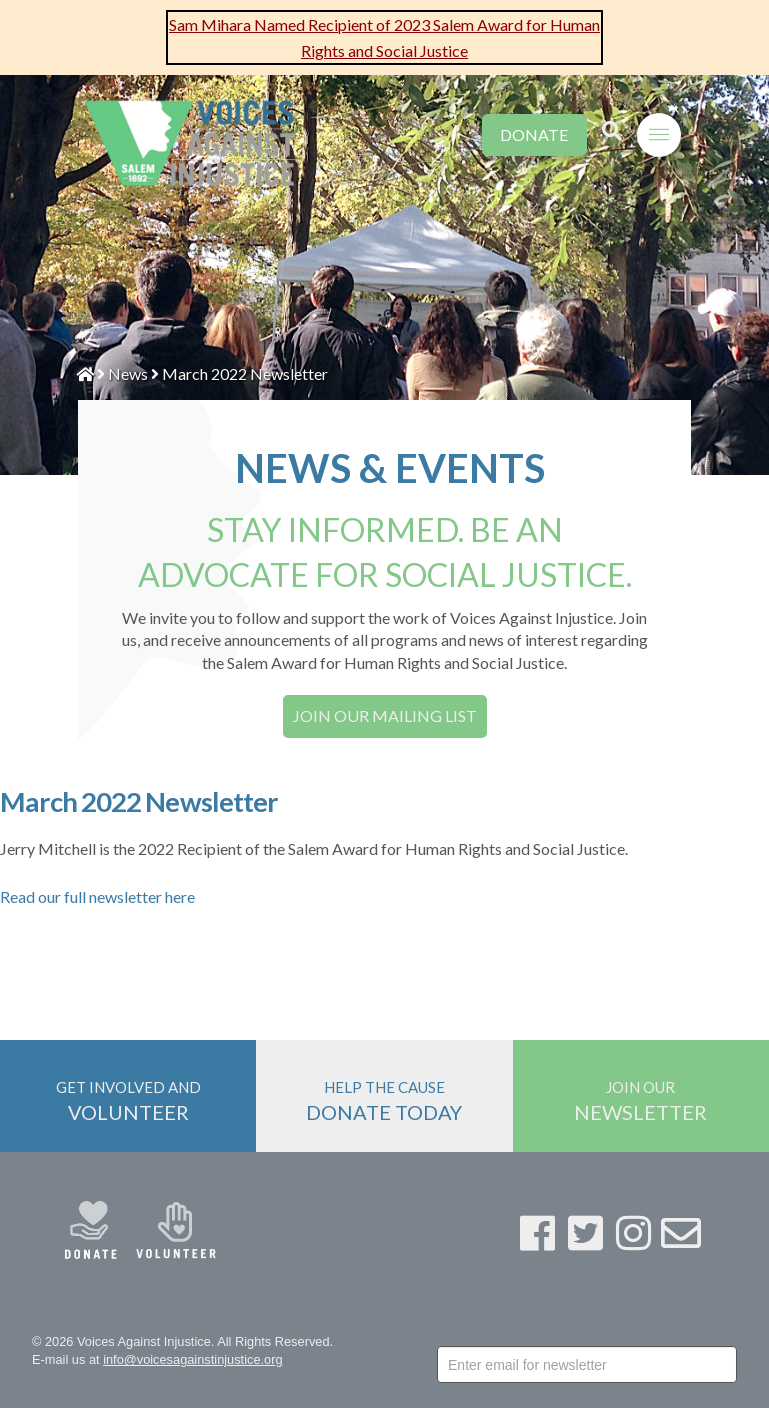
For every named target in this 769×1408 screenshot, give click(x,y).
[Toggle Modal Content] (612, 121)
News (128, 373)
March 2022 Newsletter (245, 373)
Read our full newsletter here (97, 896)
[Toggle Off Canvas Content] (659, 124)
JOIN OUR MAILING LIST (385, 715)
